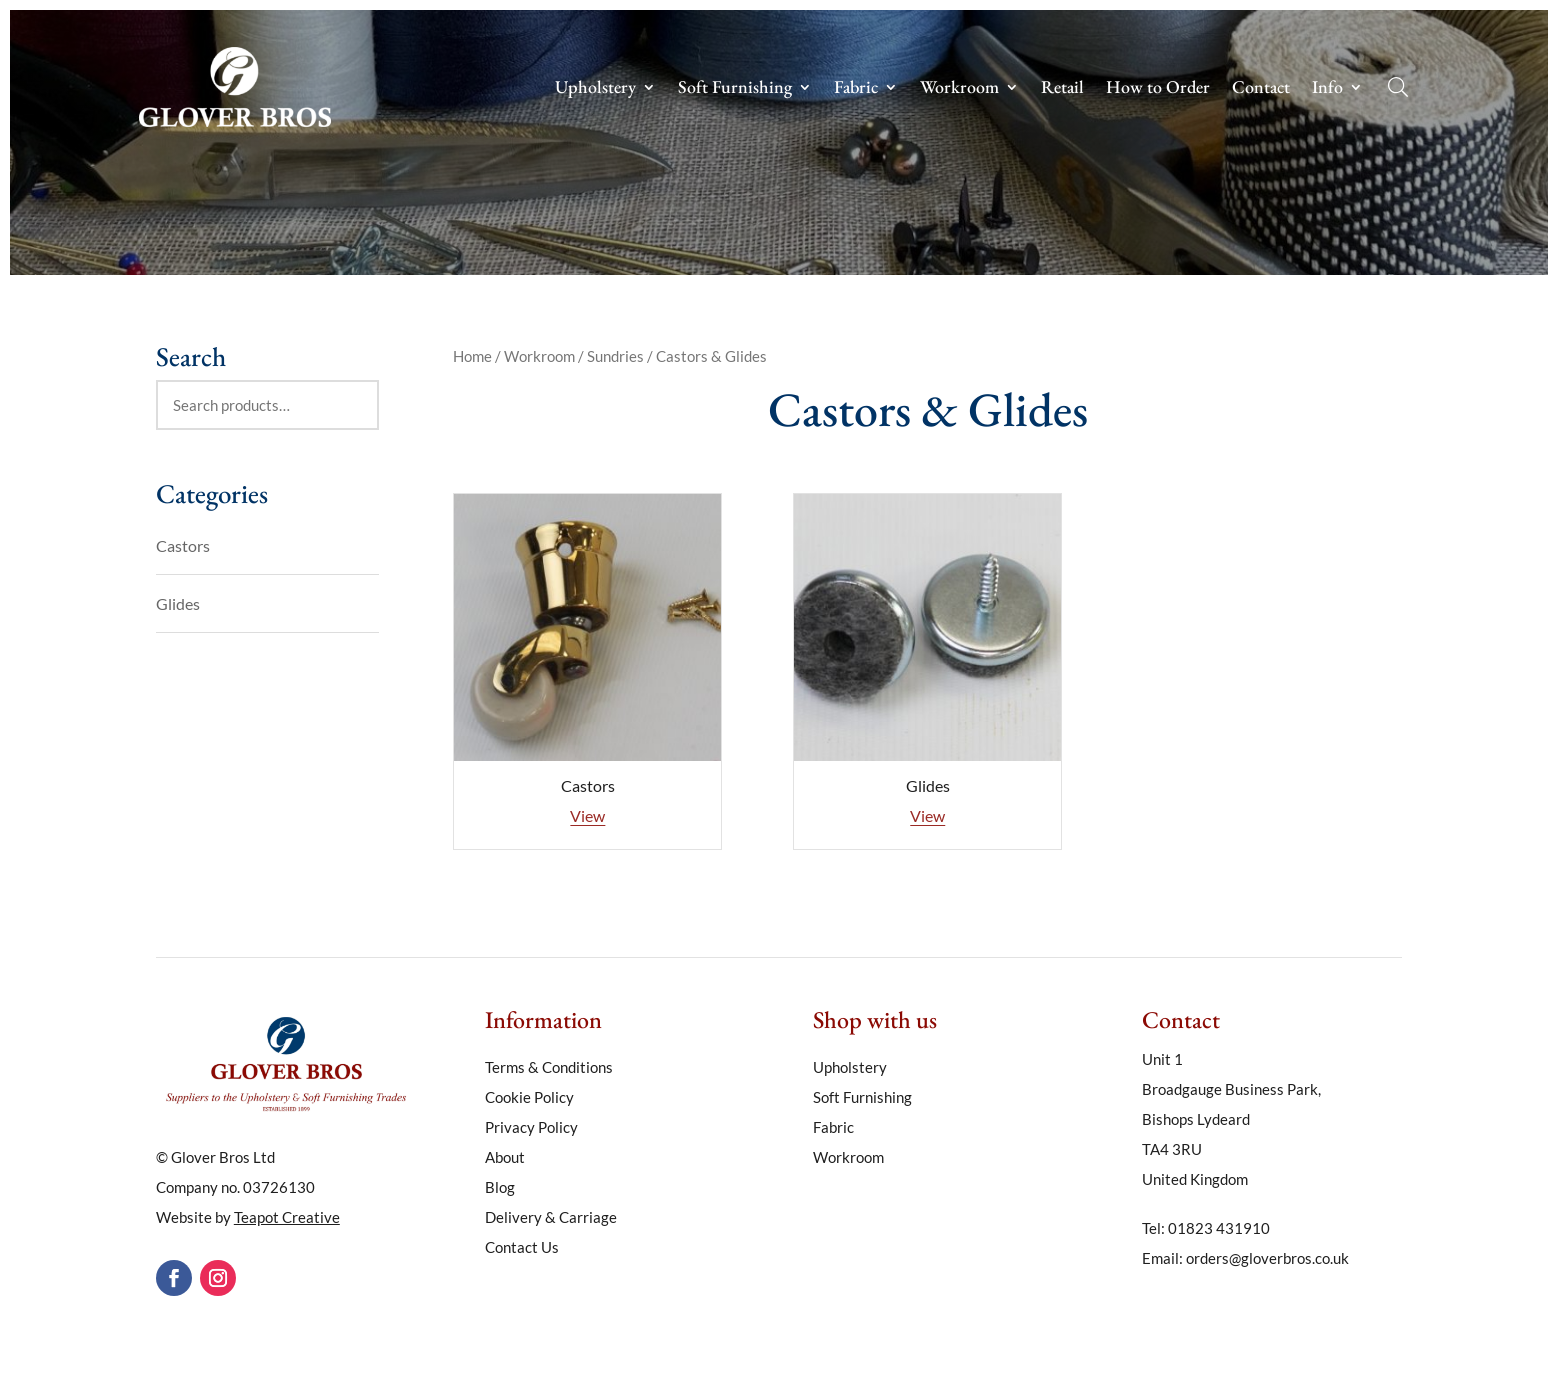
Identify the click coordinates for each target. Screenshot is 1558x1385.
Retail (1062, 89)
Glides (178, 603)
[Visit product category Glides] (927, 661)
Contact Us (522, 1248)
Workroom (959, 89)
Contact (1261, 89)
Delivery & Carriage (551, 1218)
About (505, 1158)
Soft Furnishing (735, 89)
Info (1327, 89)
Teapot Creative (287, 1217)
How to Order (1158, 89)
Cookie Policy (529, 1098)
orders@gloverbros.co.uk (1267, 1258)
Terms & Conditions (549, 1068)
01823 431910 (1219, 1228)
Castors (183, 545)
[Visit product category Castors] (587, 661)
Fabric (856, 89)
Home (472, 356)
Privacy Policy (531, 1128)
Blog (500, 1188)
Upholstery (595, 89)
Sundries (615, 356)
